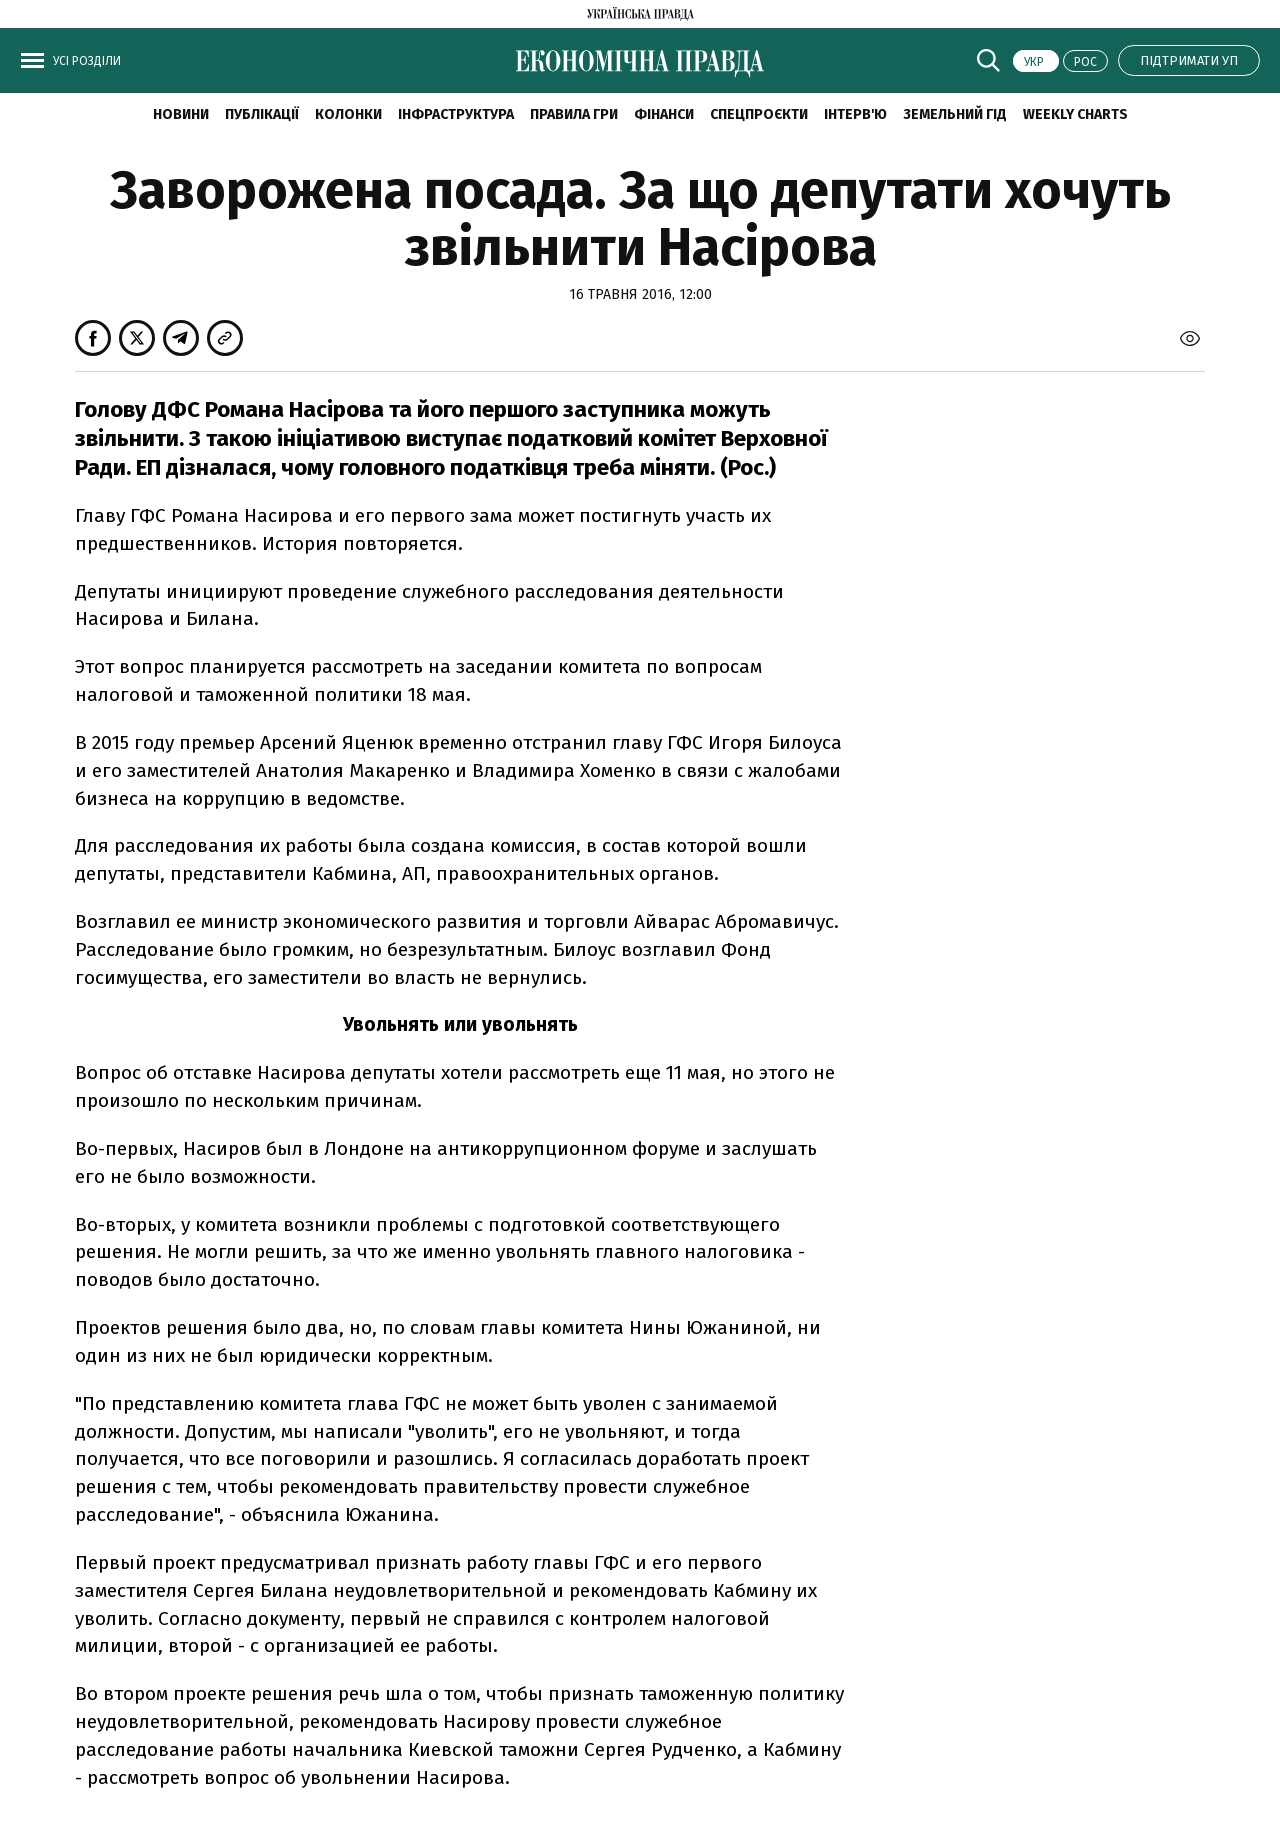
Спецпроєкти (759, 114)
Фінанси (664, 114)
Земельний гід (955, 114)
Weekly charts (1075, 114)
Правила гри (574, 114)
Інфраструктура (456, 114)
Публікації (262, 114)
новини (181, 114)
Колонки (348, 114)
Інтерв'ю (855, 114)
